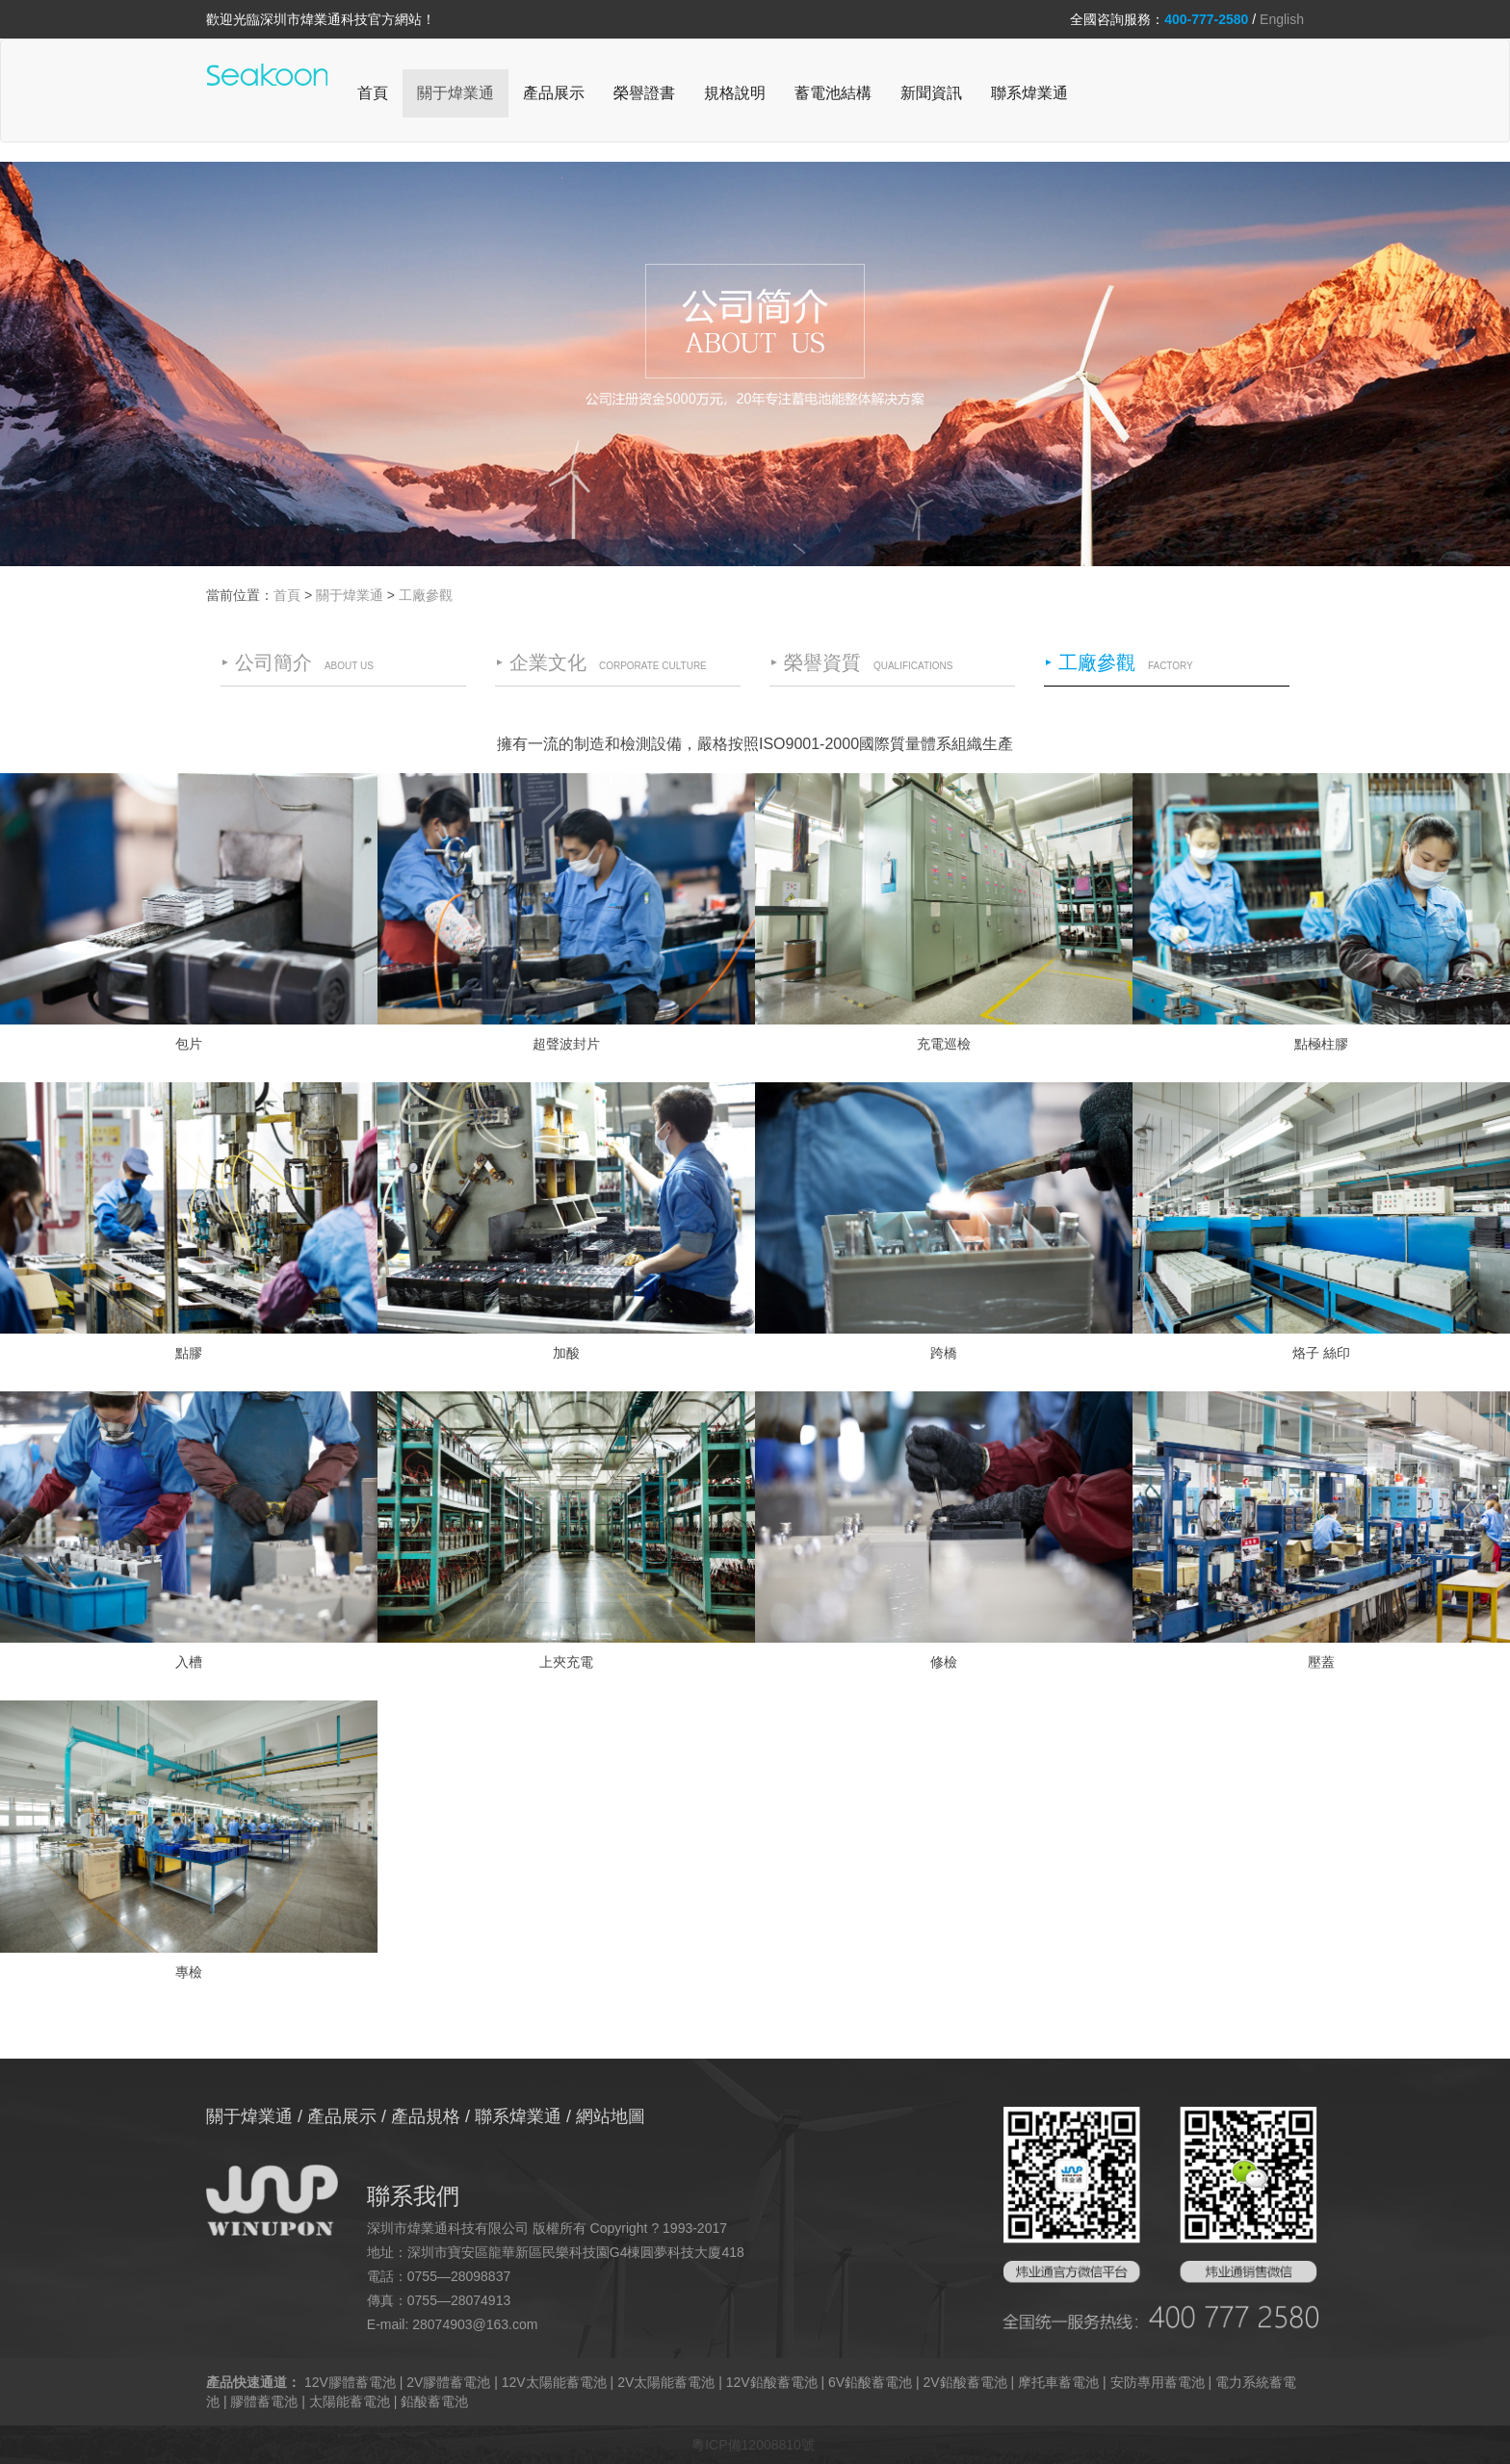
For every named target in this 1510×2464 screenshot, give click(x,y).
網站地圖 (610, 2116)
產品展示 (554, 93)
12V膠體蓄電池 (350, 2382)
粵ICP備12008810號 (753, 2444)
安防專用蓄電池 (1157, 2382)
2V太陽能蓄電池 (666, 2382)
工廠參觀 (426, 595)
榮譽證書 (644, 93)
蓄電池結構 (833, 93)
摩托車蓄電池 (1058, 2382)
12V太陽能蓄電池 (554, 2382)
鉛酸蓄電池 (434, 2401)
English (1282, 19)
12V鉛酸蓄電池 (772, 2382)
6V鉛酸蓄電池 (870, 2382)
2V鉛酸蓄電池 (965, 2382)
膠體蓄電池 (264, 2401)
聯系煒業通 (1029, 93)
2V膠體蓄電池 (448, 2382)
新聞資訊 (931, 93)
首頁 (372, 93)
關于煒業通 (455, 93)
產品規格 (425, 2116)
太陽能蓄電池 (349, 2401)
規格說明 (735, 93)
